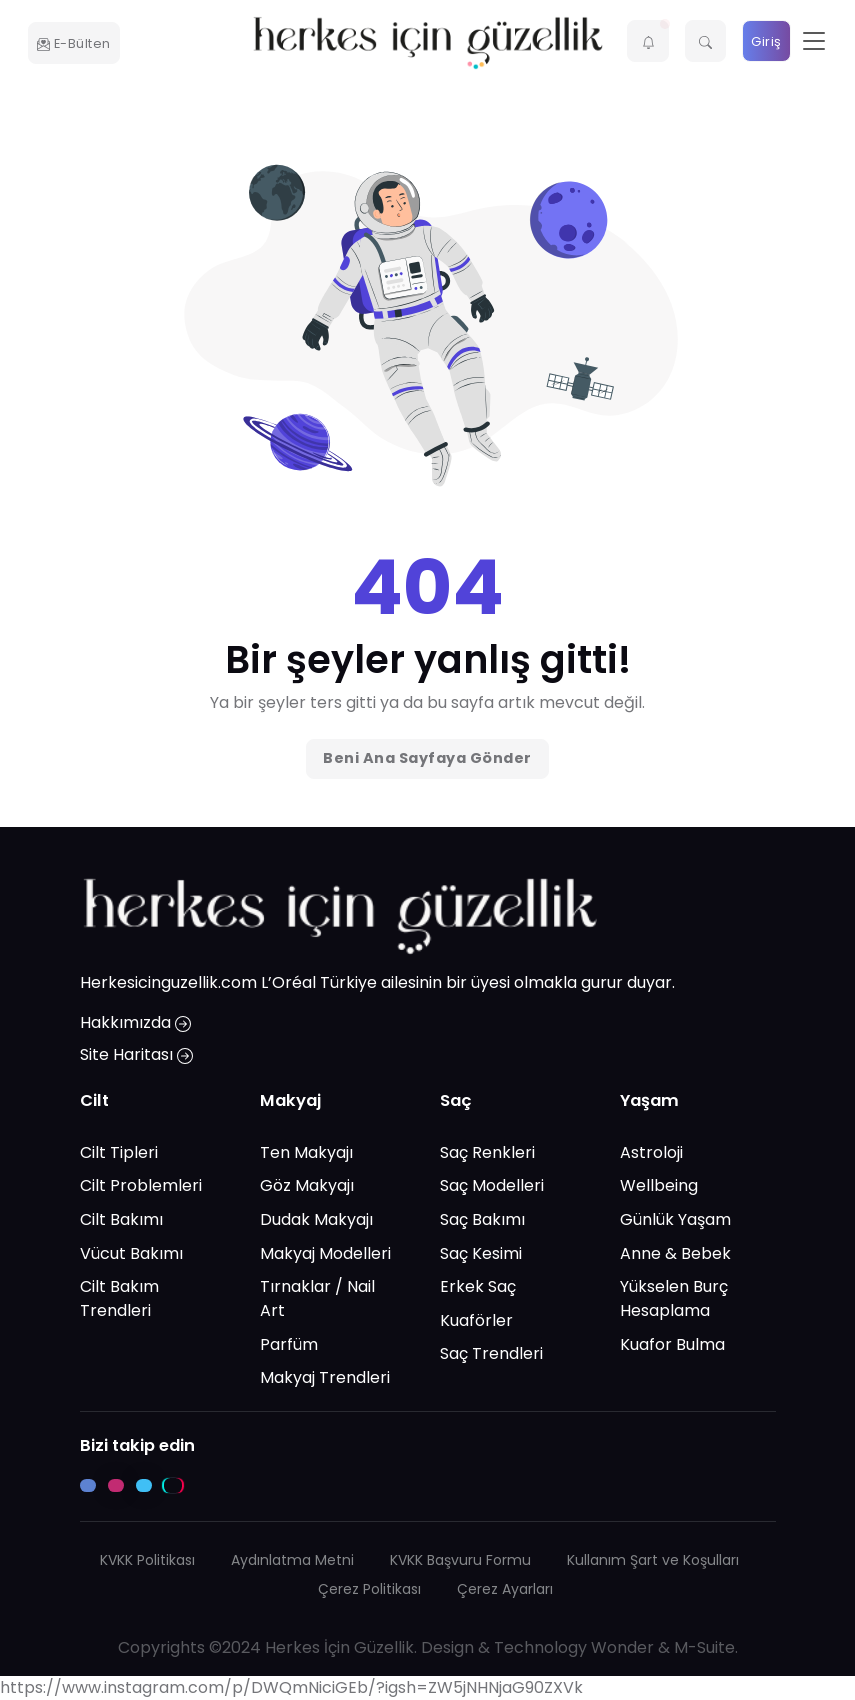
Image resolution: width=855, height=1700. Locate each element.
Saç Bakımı (482, 1219)
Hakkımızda (135, 1022)
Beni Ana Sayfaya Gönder (427, 758)
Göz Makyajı (307, 1185)
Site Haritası (136, 1054)
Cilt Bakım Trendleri (119, 1298)
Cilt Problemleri (141, 1185)
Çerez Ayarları (505, 1589)
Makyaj (290, 1100)
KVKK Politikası (147, 1560)
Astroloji (651, 1152)
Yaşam (649, 1100)
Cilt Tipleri (119, 1152)
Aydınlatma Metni (292, 1560)
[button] (648, 41)
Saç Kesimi (481, 1253)
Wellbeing (659, 1185)
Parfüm (289, 1344)
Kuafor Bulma (672, 1344)
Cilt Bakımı (121, 1219)
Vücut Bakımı (131, 1253)
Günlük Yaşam (675, 1219)
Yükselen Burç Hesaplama (674, 1298)
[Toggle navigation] (814, 41)
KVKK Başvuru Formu (460, 1560)
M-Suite (704, 1647)
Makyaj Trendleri (325, 1377)
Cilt (94, 1100)
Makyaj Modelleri (325, 1253)
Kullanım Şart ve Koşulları (653, 1560)
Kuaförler (476, 1320)
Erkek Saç (478, 1286)
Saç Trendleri (491, 1353)
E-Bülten (74, 43)
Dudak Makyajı (316, 1219)
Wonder (622, 1647)
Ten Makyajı (306, 1152)
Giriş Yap (766, 47)
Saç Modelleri (492, 1185)
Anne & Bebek (675, 1253)
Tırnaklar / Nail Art (317, 1298)
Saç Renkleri (487, 1152)
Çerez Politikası (369, 1589)
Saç (456, 1100)
